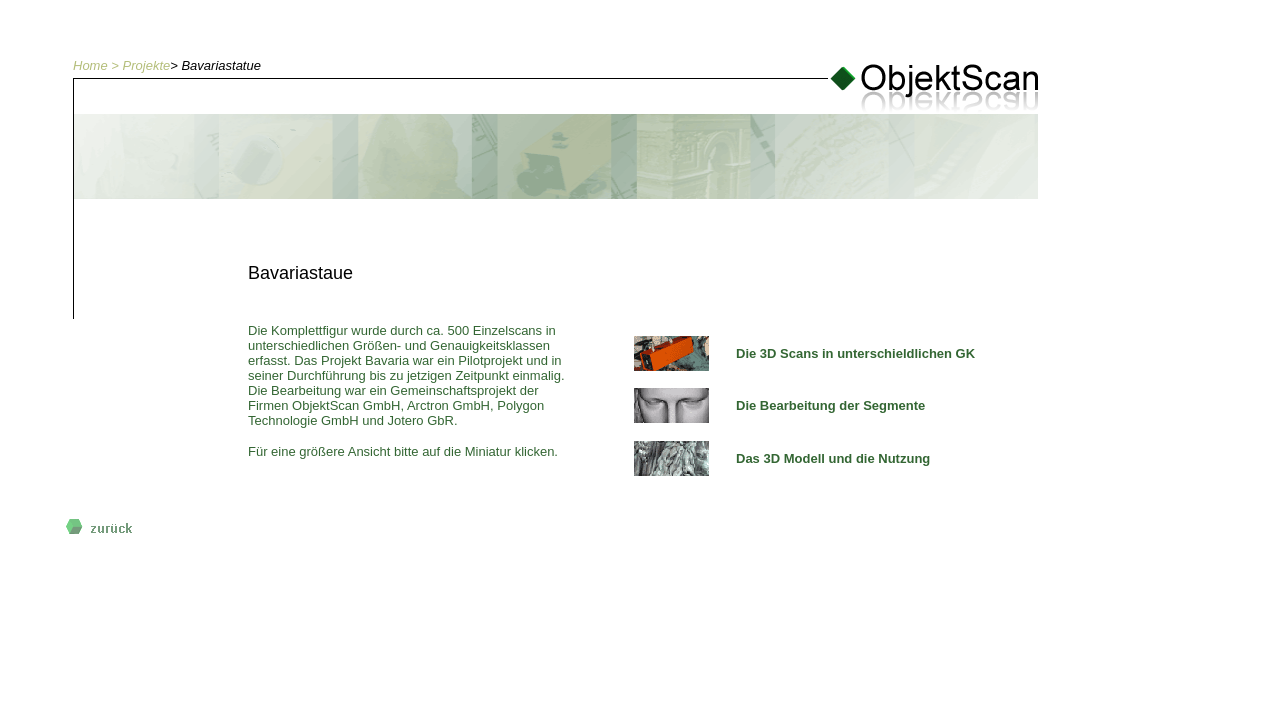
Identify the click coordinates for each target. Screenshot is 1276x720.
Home (90, 65)
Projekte (147, 65)
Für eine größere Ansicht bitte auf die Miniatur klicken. (403, 451)
